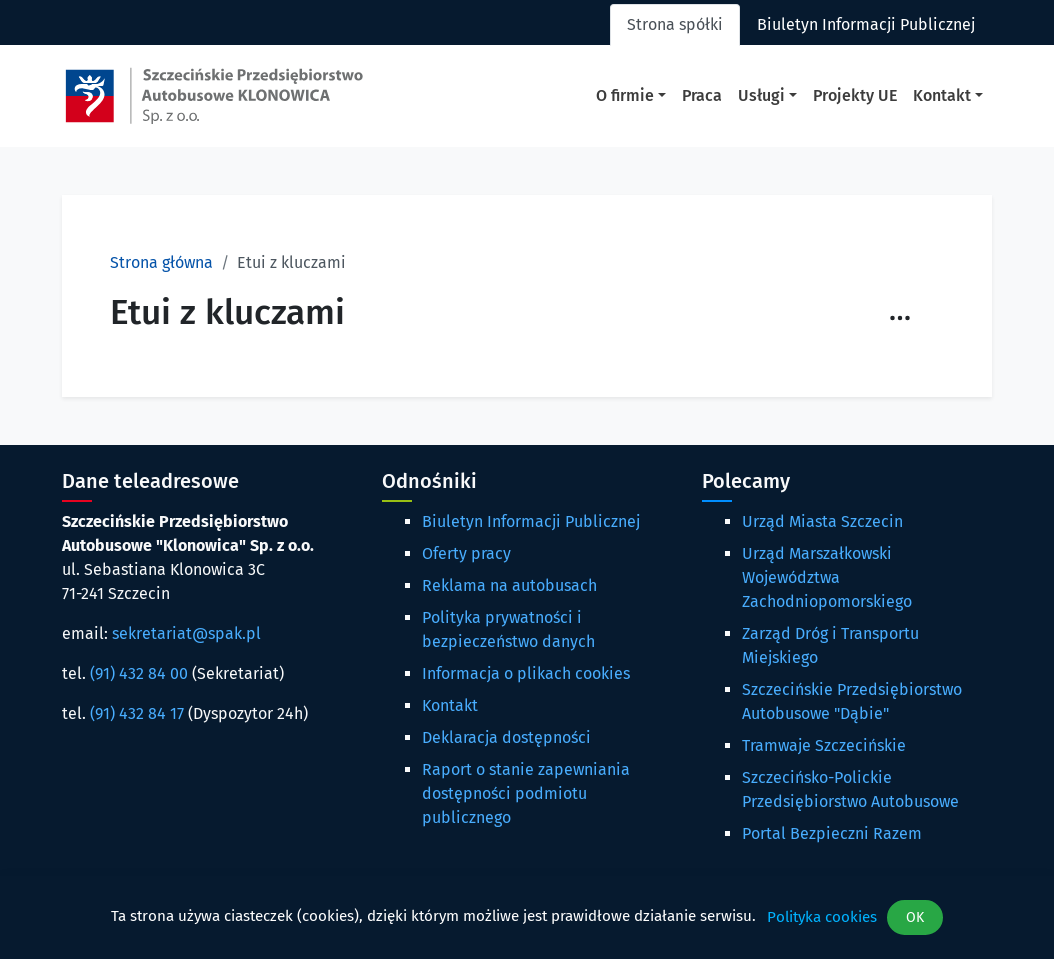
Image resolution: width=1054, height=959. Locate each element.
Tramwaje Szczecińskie (824, 745)
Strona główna (161, 262)
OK (915, 917)
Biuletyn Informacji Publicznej (531, 521)
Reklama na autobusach (509, 585)
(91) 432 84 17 (137, 713)
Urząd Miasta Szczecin (822, 521)
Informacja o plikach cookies (526, 673)
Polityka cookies (822, 917)
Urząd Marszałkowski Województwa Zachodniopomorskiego (827, 577)
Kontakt (450, 705)
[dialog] (527, 917)
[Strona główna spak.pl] (214, 96)
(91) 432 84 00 (139, 673)
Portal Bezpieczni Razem (832, 833)
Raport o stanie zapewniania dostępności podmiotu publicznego (526, 793)
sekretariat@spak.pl (186, 633)
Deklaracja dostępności (506, 737)
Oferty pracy (466, 553)
